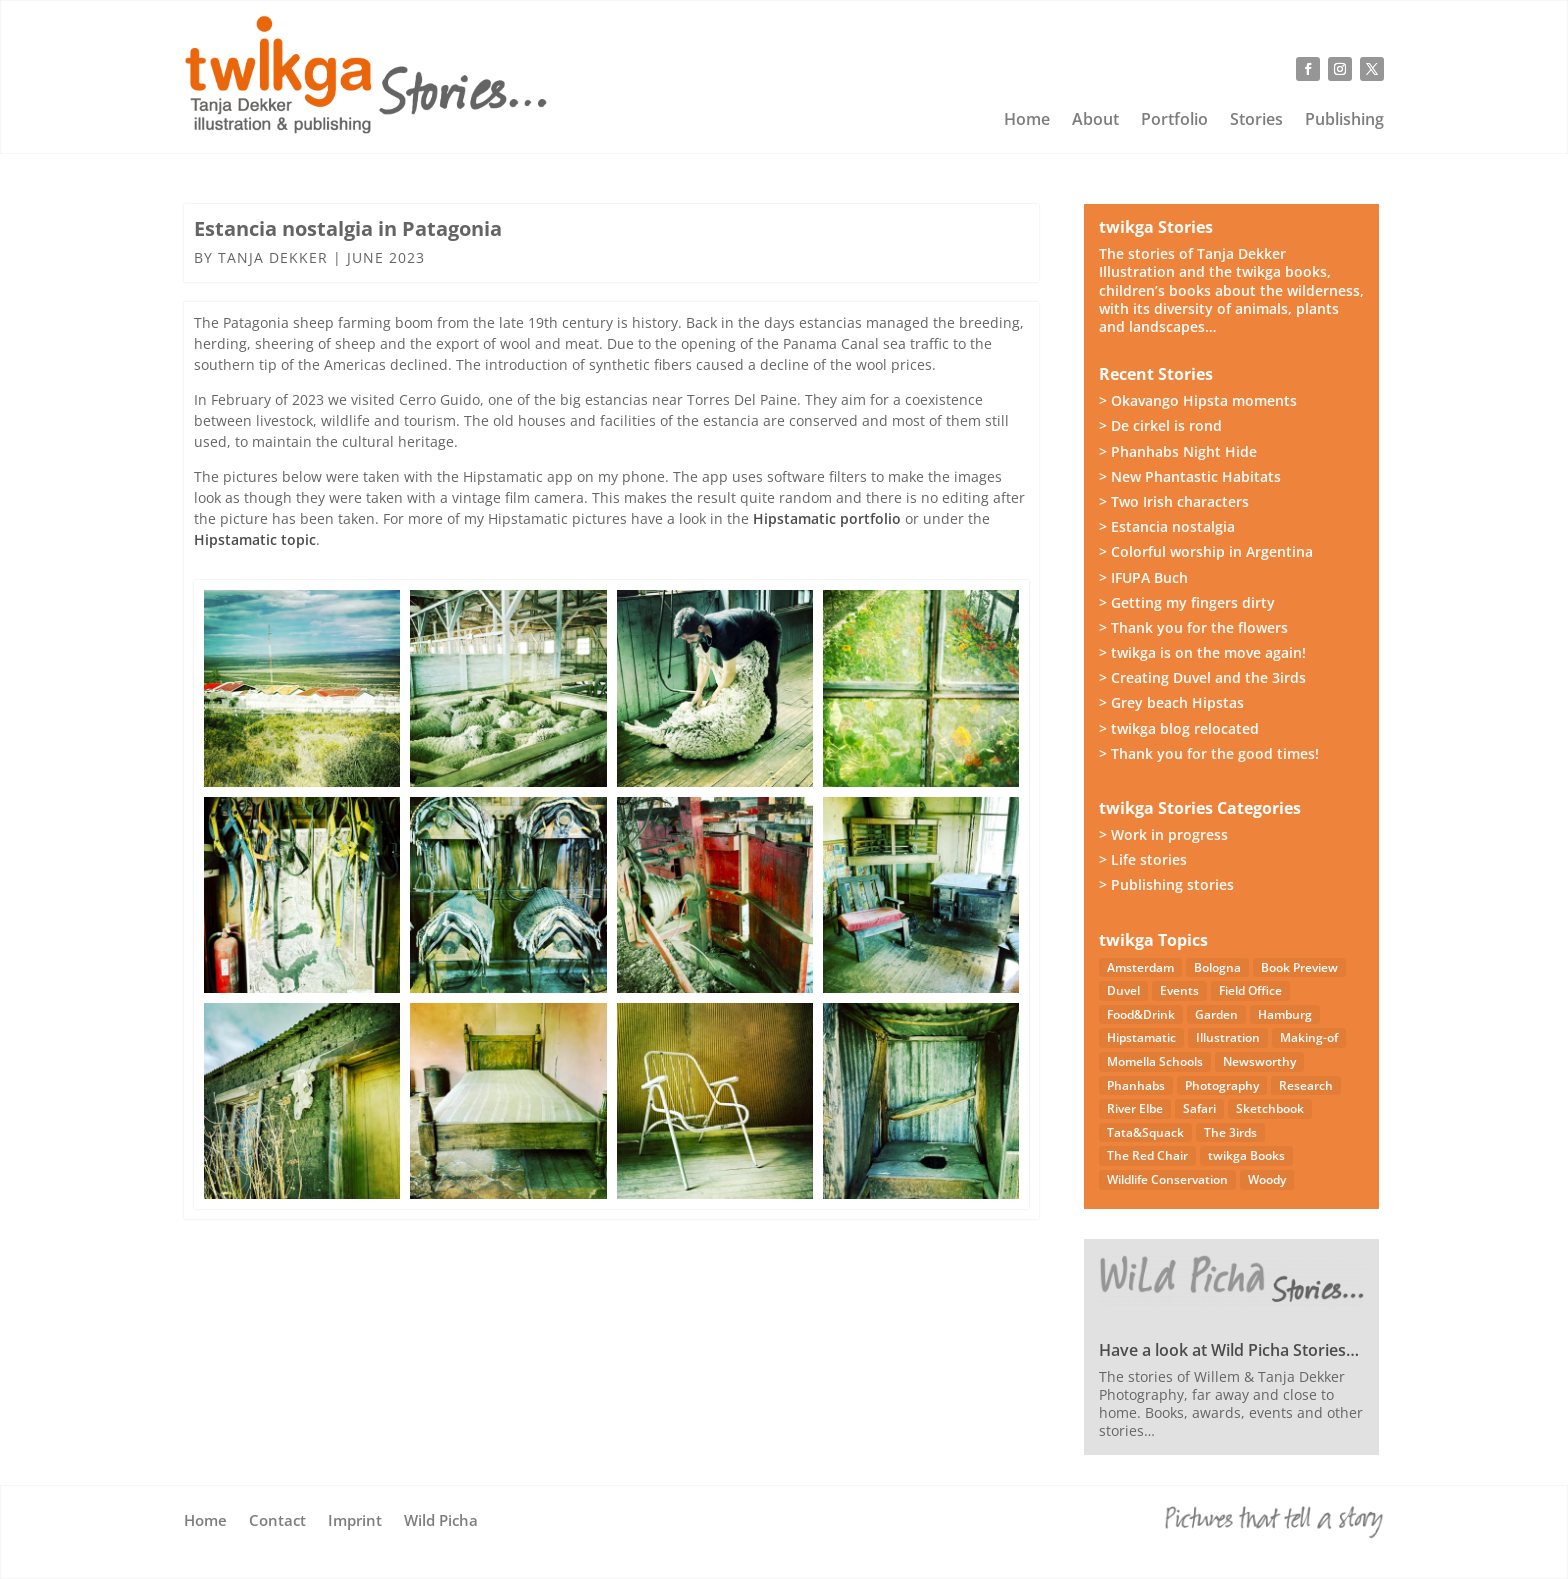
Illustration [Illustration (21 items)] (1228, 1037)
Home (1027, 121)
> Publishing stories (1166, 884)
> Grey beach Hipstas (1171, 702)
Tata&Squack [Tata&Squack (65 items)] (1145, 1132)
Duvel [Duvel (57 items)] (1123, 990)
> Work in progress (1163, 834)
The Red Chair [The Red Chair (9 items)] (1147, 1155)
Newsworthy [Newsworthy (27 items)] (1259, 1061)
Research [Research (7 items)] (1306, 1085)
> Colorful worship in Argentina (1206, 551)
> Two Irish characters (1174, 501)
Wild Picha (441, 1521)
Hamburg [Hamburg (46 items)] (1285, 1014)
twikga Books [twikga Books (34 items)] (1246, 1155)
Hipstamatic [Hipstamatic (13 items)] (1141, 1037)
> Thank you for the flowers (1193, 627)
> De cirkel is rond (1160, 425)
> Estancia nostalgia (1167, 526)
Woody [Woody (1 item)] (1267, 1179)
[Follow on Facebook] (1308, 69)
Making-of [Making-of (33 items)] (1309, 1037)
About (1095, 121)
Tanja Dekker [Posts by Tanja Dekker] (273, 257)
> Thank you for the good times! (1209, 753)
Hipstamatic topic (255, 539)
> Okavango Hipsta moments (1198, 400)
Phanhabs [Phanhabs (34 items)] (1136, 1085)
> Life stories (1143, 859)
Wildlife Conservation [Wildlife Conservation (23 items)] (1167, 1179)
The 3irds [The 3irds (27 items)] (1230, 1132)
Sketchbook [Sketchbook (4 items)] (1270, 1108)
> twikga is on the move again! (1202, 652)
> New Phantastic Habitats (1190, 476)
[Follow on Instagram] (1340, 69)
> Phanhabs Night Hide (1178, 451)
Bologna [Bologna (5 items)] (1217, 967)
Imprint (355, 1521)
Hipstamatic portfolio (827, 518)
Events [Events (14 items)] (1179, 990)
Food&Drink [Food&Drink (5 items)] (1141, 1014)
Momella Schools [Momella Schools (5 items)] (1155, 1061)
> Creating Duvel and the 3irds (1202, 677)
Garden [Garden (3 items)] (1216, 1014)
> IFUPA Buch (1143, 577)
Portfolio (1174, 121)
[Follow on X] (1372, 69)
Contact (277, 1521)
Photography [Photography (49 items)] (1222, 1085)
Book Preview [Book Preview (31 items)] (1299, 967)
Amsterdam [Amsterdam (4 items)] (1140, 967)
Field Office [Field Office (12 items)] (1250, 990)
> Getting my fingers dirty (1187, 602)
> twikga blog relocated (1179, 728)
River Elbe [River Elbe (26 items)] (1135, 1108)
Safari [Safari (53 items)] (1199, 1108)
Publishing (1344, 121)
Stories (1256, 121)
